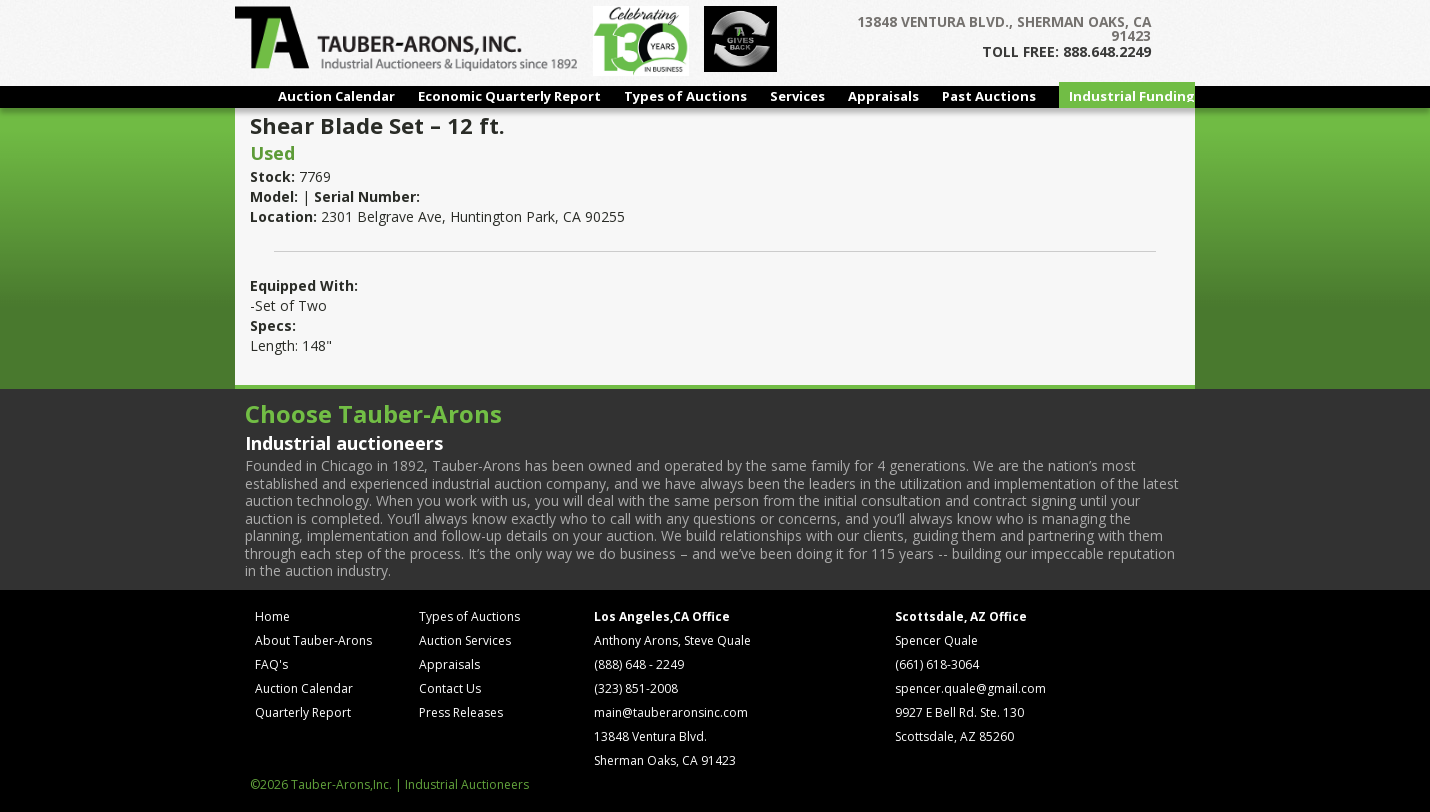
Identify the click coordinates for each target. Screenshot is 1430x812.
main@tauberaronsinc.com (671, 712)
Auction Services (465, 640)
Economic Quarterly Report (509, 96)
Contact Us (450, 688)
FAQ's (271, 664)
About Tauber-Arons (313, 640)
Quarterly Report (303, 712)
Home (272, 616)
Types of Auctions (685, 96)
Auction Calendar (336, 96)
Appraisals (883, 96)
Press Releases (461, 712)
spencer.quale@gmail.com (970, 688)
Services (797, 96)
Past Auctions (989, 96)
